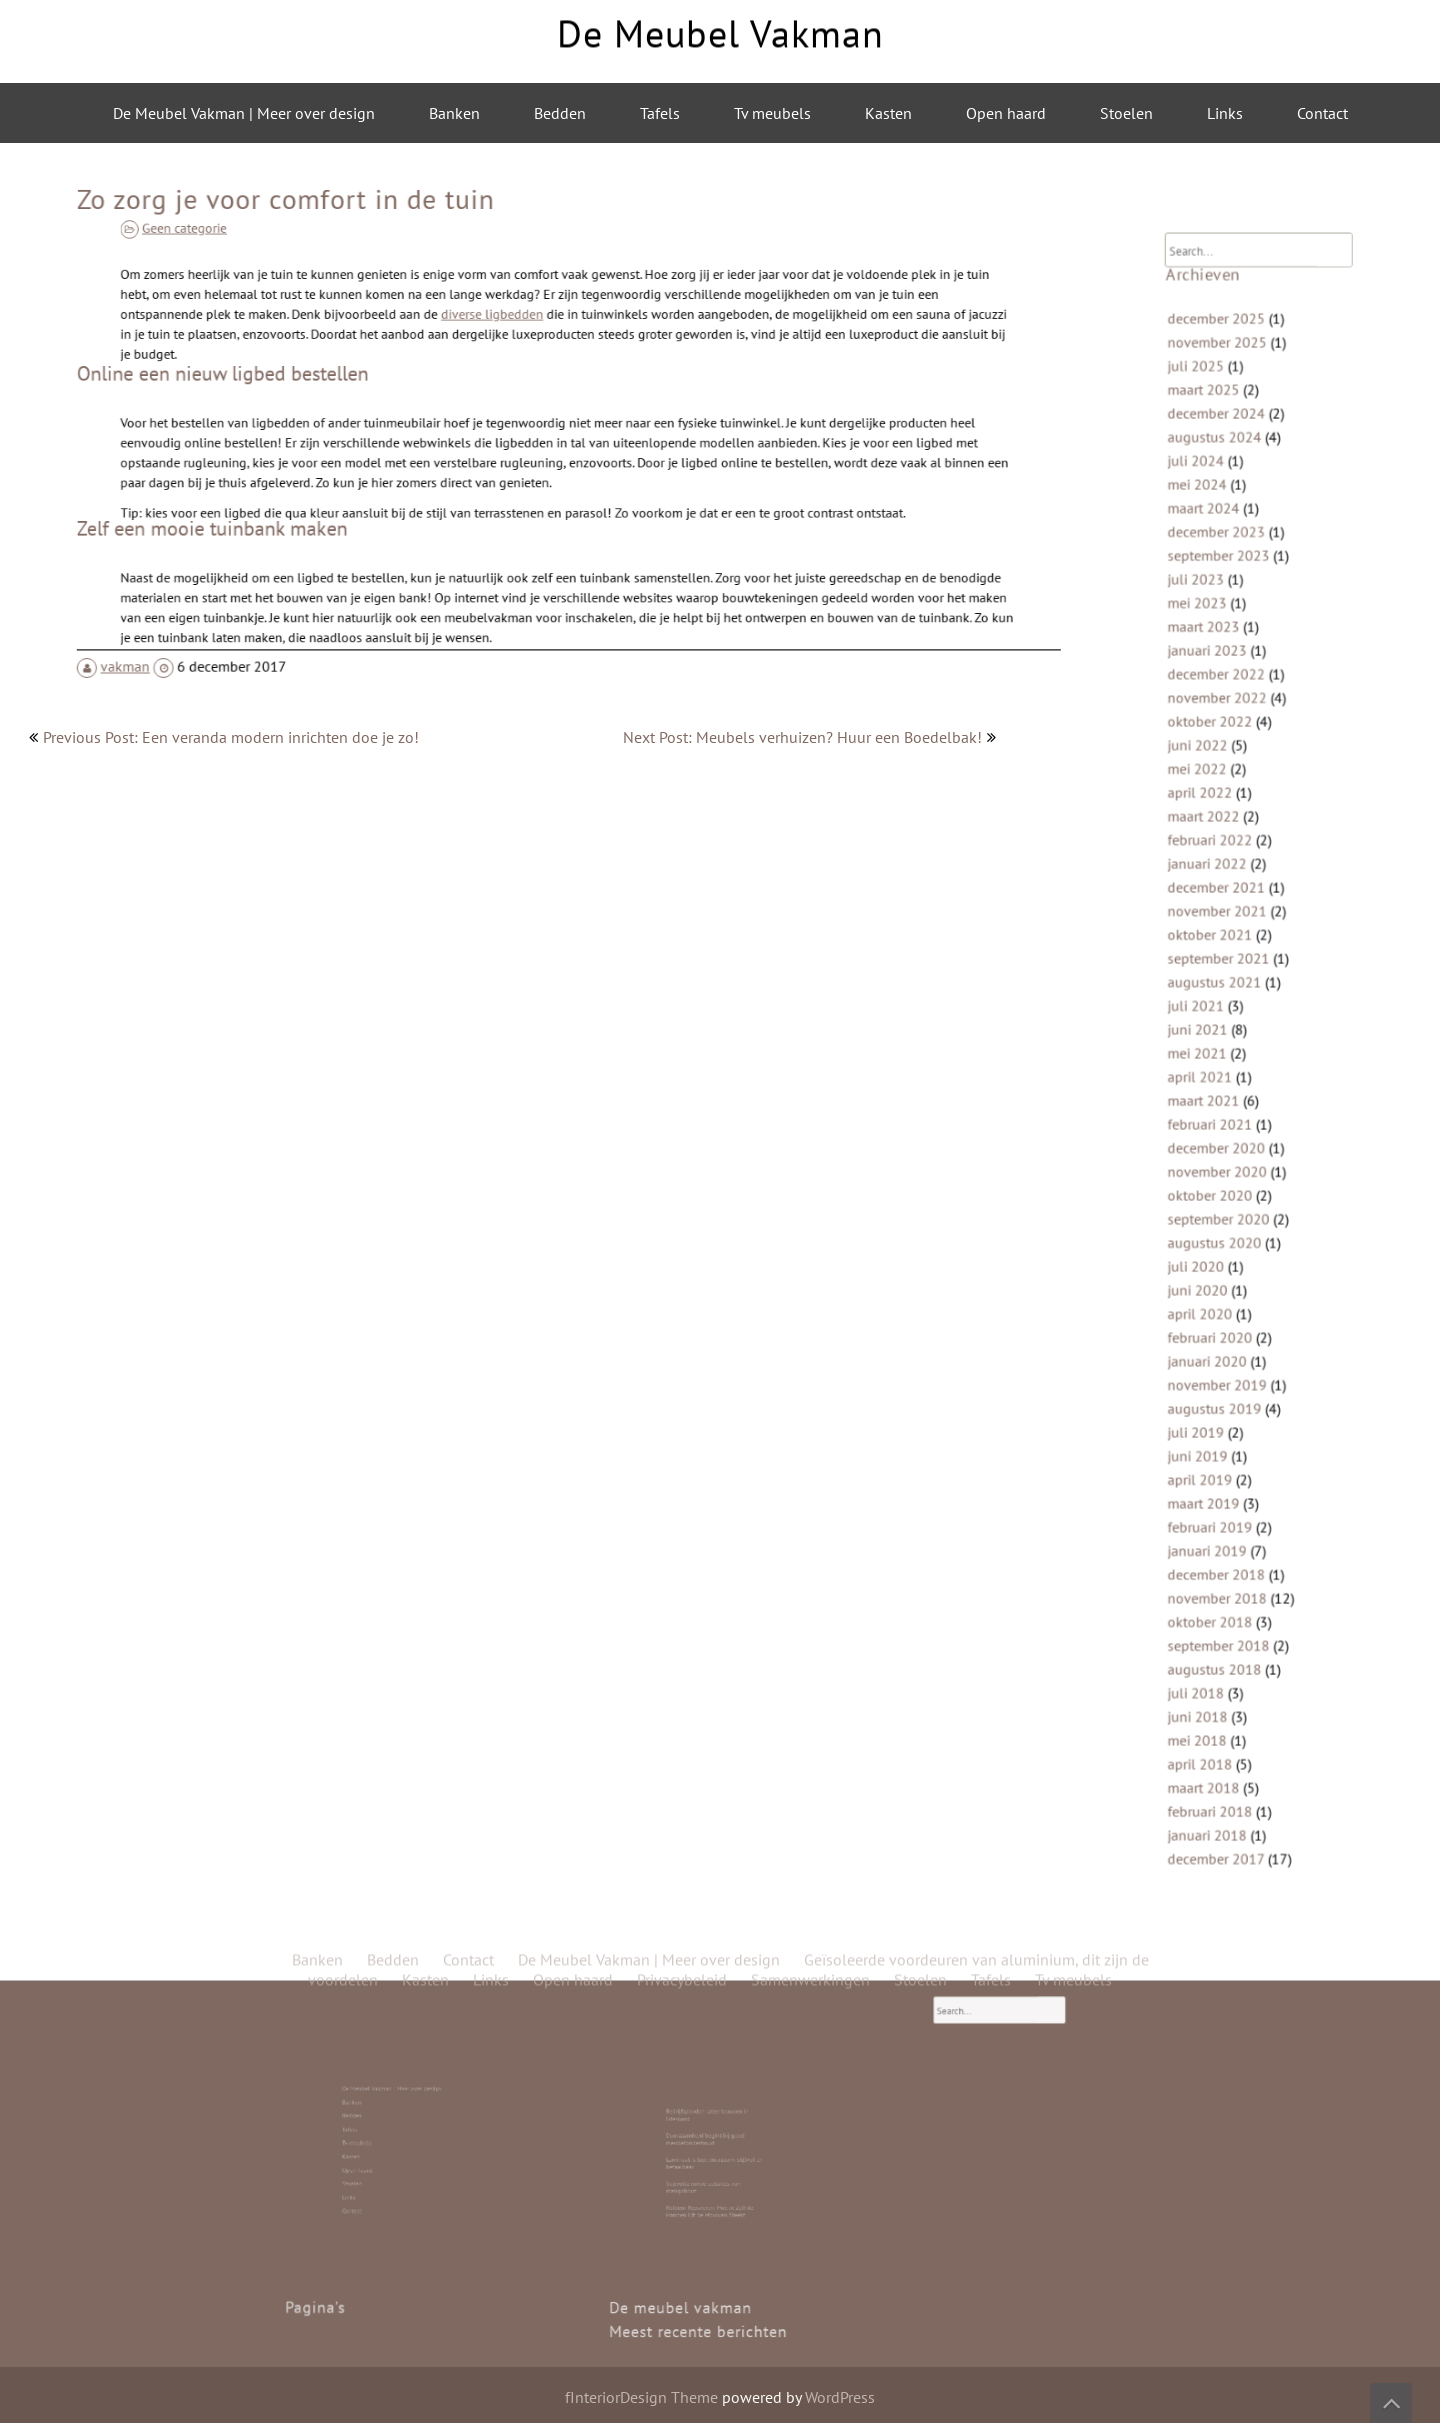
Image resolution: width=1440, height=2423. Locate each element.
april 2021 (1215, 1072)
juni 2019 (1213, 1392)
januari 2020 (1221, 1312)
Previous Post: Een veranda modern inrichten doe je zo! (231, 737)
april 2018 (1215, 1652)
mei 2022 (1213, 812)
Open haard (1006, 113)
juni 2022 (1213, 792)
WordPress (840, 2397)
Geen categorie (295, 245)
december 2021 (1229, 912)
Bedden (560, 113)
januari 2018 (1221, 1712)
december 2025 (1229, 432)
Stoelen (1126, 113)
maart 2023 (1218, 692)
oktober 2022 (1224, 772)
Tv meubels (772, 113)
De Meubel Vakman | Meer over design (244, 113)
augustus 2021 (1227, 992)
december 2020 (1229, 1132)
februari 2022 (1224, 872)
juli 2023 (1212, 652)
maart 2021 (1218, 1092)
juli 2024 (1212, 552)
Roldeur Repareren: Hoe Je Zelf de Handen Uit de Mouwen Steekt (714, 2171)
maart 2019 (1218, 1432)
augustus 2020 (1227, 1212)
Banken (454, 113)
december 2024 (1229, 512)
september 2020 (1231, 1192)
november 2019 (1230, 1332)
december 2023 (1229, 612)
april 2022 (1215, 832)
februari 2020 (1224, 1292)
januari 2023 (1221, 712)
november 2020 (1230, 1152)
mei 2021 (1213, 1052)
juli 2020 (1212, 1232)
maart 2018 (1218, 1672)
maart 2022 (1218, 852)
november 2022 (1230, 752)
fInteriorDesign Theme (641, 2397)
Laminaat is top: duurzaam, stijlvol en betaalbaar (715, 2153)
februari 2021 (1224, 1112)
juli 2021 (1212, 1012)
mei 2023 (1213, 672)
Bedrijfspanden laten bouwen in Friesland (713, 2135)
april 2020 (1215, 1272)
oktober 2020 (1224, 1172)
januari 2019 (1221, 1472)
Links (1225, 113)
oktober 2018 (1224, 1532)
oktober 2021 (1224, 952)
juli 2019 (1212, 1372)
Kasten (888, 113)
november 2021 (1230, 932)
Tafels (660, 113)
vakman (194, 614)
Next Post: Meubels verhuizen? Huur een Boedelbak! (802, 737)
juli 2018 (1212, 1592)
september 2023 (1231, 632)
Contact (1322, 113)
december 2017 (1229, 1732)
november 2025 (1230, 452)
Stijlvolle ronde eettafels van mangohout (712, 2162)
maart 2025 (1218, 492)
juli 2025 (1212, 472)
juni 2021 (1213, 1032)
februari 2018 (1224, 1692)
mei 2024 (1213, 572)
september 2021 (1231, 972)
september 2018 (1231, 1552)
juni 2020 (1213, 1252)
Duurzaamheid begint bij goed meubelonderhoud (713, 2144)
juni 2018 (1213, 1612)
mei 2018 (1213, 1632)
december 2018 (1229, 1492)
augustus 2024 (1227, 532)
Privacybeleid (682, 664)
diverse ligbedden (514, 333)
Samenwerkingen (810, 664)
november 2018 (1230, 1512)
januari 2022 (1221, 892)
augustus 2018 (1227, 1572)
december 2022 (1229, 732)
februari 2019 (1224, 1452)
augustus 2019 (1227, 1352)
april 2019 (1215, 1412)
